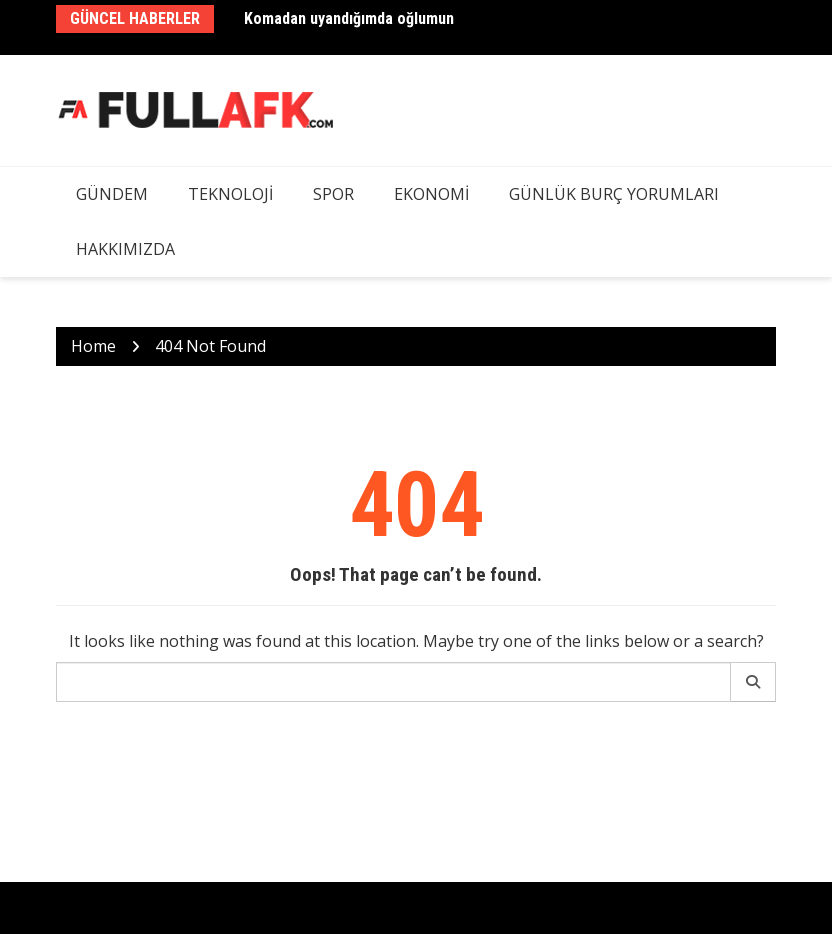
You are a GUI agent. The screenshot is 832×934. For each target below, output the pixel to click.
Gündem (112, 194)
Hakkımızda (125, 249)
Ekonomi (431, 194)
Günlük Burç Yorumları (614, 194)
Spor (333, 194)
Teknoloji (230, 194)
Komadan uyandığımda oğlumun (349, 18)
